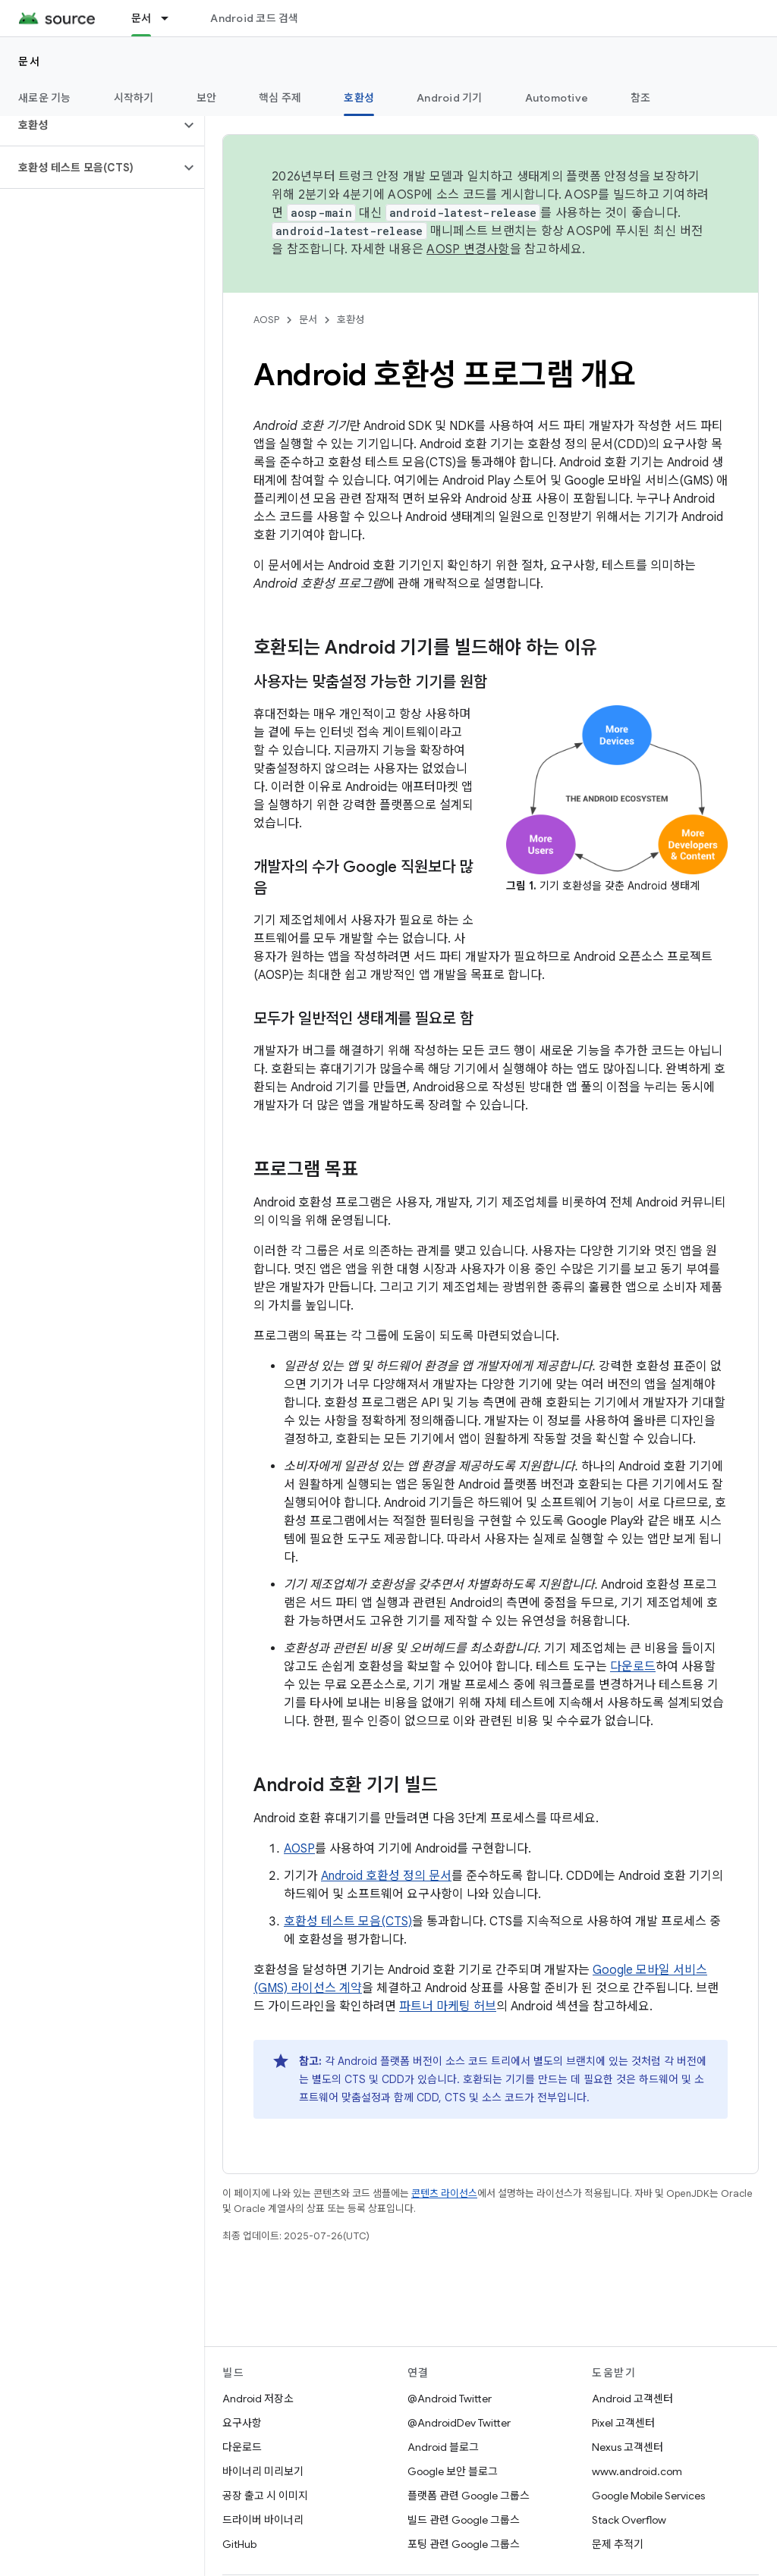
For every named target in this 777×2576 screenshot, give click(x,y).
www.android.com (637, 2471)
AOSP (266, 319)
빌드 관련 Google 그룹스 (463, 2520)
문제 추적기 (617, 2544)
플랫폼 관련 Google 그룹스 (468, 2495)
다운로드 (633, 1666)
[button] (90, 125)
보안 (207, 98)
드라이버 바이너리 (263, 2520)
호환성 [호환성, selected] (359, 98)
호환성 (350, 319)
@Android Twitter (449, 2398)
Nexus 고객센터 (627, 2447)
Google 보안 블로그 (452, 2471)
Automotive (557, 98)
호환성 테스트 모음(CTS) (348, 1921)
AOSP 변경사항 (467, 249)
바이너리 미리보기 (263, 2471)
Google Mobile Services (648, 2495)
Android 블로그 (443, 2447)
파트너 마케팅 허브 (447, 2006)
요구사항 (242, 2423)
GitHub (239, 2544)
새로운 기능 (44, 98)
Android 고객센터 (632, 2398)
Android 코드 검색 (254, 18)
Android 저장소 (258, 2398)
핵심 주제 (280, 98)
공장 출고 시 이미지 (265, 2495)
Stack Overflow (629, 2520)
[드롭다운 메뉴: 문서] (171, 18)
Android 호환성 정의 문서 (386, 1876)
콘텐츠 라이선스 (444, 2193)
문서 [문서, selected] (141, 18)
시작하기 (134, 98)
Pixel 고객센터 (623, 2423)
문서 (29, 61)
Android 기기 (450, 98)
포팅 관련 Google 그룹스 (463, 2544)
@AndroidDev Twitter (459, 2423)
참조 (641, 98)
